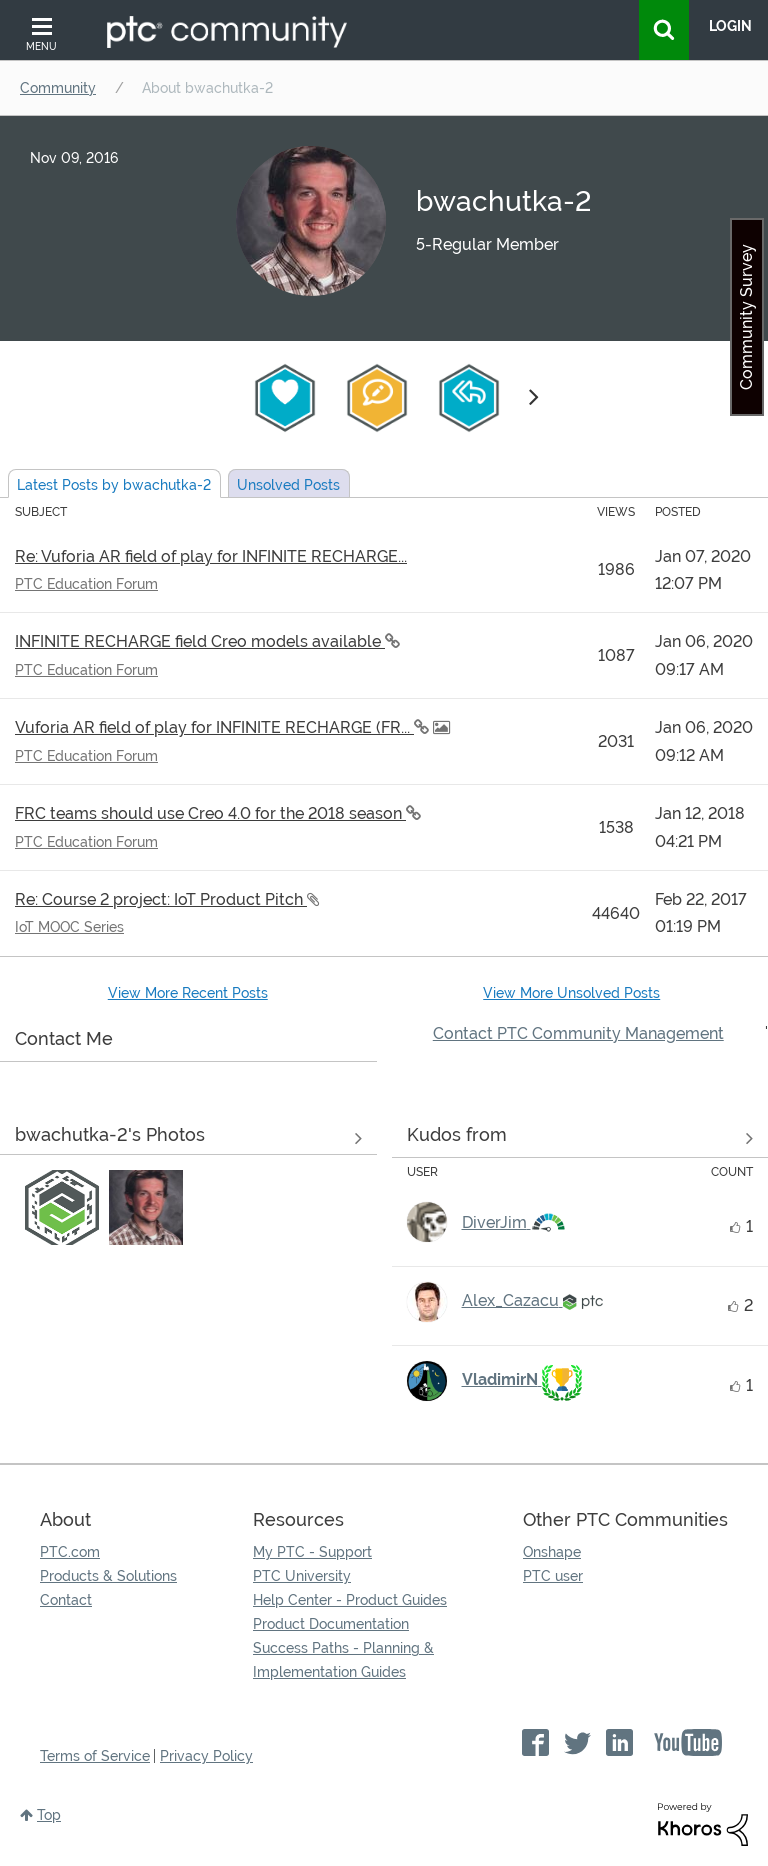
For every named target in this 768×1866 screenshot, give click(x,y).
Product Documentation (331, 1624)
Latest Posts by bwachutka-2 (114, 485)
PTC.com (70, 1552)
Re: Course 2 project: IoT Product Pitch (161, 899)
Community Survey (746, 317)
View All (188, 1139)
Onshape (552, 1552)
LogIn (730, 26)
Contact (66, 1600)
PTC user (553, 1576)
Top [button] (49, 1815)
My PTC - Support (312, 1552)
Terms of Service (95, 1756)
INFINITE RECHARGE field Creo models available (200, 641)
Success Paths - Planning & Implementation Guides (343, 1660)
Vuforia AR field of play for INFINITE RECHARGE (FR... (214, 727)
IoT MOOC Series (69, 927)
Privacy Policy (206, 1756)
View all (580, 1139)
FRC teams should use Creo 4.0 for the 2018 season (210, 813)
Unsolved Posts (288, 485)
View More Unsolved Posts (571, 993)
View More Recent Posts (188, 993)
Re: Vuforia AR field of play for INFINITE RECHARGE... (211, 556)
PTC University (302, 1576)
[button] (62, 1207)
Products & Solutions (108, 1576)
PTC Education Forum (86, 584)
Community (58, 88)
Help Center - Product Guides (350, 1600)
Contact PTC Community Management (578, 1033)
